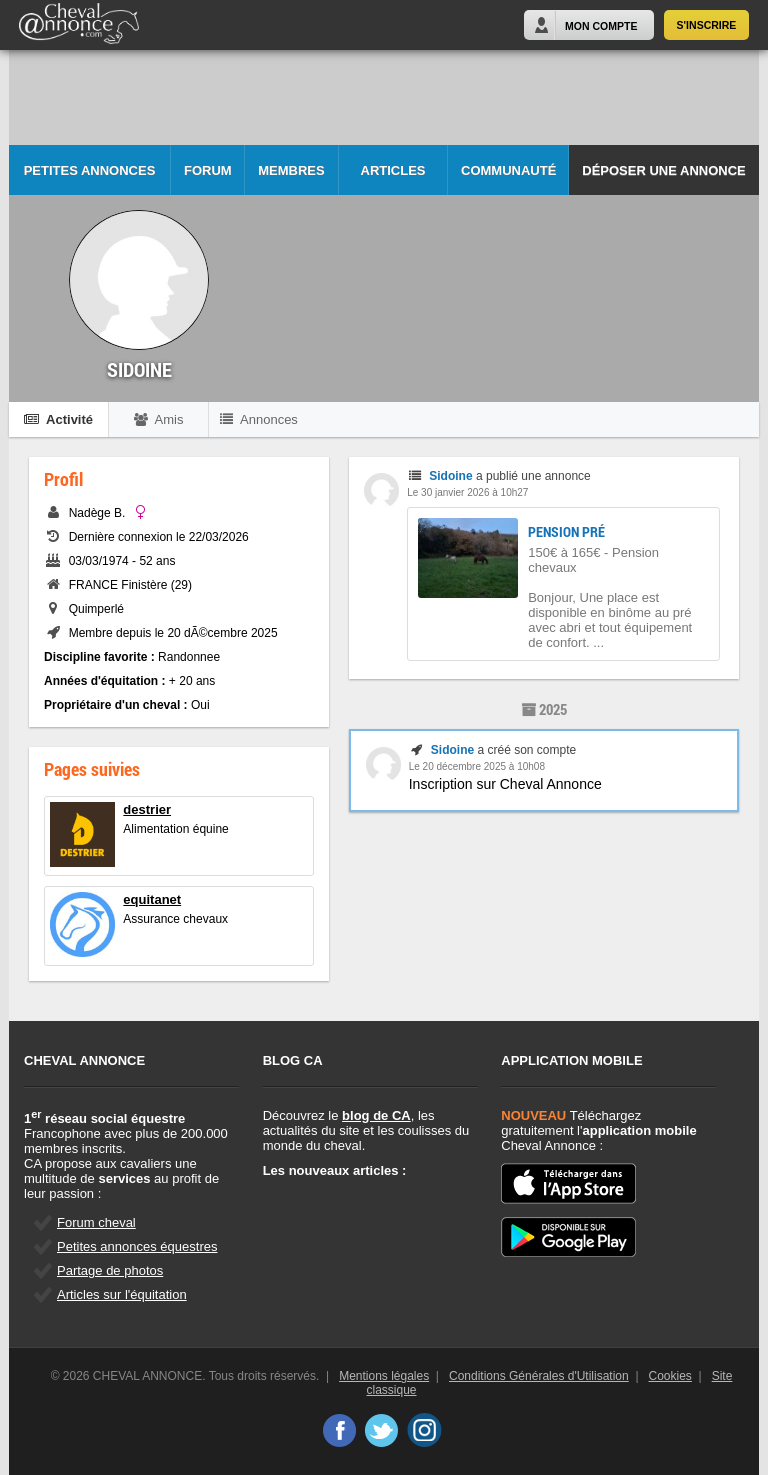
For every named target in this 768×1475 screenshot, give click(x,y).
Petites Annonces (90, 170)
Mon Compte (601, 26)
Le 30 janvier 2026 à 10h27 (467, 492)
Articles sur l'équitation (122, 1294)
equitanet (152, 899)
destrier (147, 809)
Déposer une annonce (663, 170)
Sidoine (450, 476)
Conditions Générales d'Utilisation (539, 1376)
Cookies (670, 1376)
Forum (208, 170)
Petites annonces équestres (137, 1246)
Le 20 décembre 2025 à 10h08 (477, 766)
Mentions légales (384, 1376)
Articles (393, 170)
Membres (291, 170)
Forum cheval (96, 1222)
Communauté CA (508, 179)
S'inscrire (707, 25)
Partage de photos (110, 1270)
